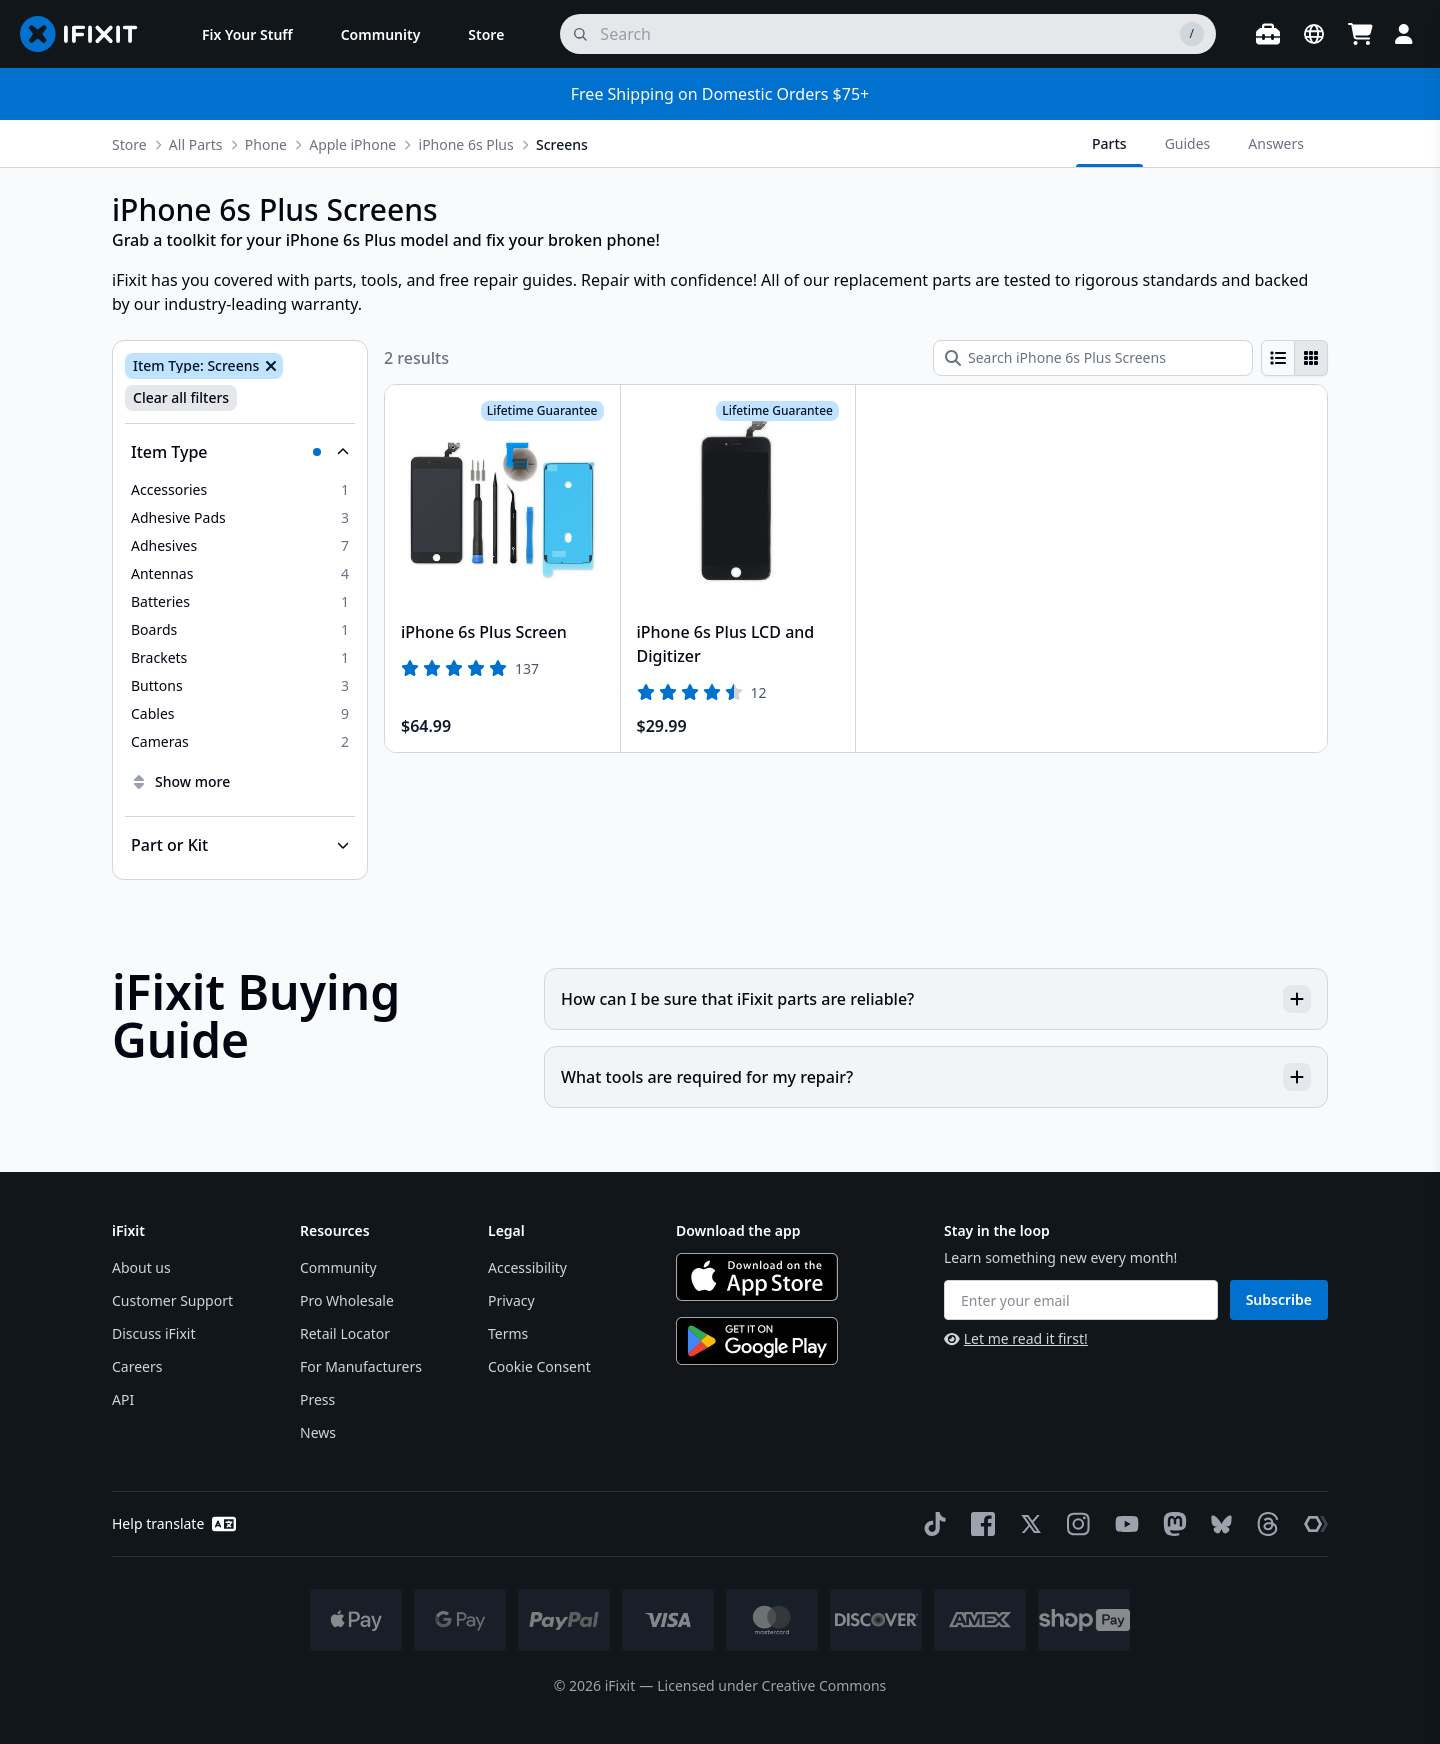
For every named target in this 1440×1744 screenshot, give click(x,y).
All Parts (196, 144)
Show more (180, 781)
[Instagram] (1075, 1524)
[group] (1294, 358)
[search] (888, 34)
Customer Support (172, 1300)
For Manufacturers (361, 1366)
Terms (508, 1333)
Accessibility (527, 1267)
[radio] (1278, 358)
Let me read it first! (1016, 1338)
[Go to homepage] (87, 34)
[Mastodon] (1171, 1524)
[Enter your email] (1081, 1300)
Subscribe (1279, 1299)
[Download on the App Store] (757, 1277)
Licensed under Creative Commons (771, 1685)
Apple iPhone (352, 144)
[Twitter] (1027, 1524)
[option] (240, 490)
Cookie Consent (539, 1366)
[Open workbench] (1268, 34)
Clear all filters (181, 397)
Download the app (738, 1230)
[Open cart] (1360, 34)
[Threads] (1264, 1524)
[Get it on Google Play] (757, 1341)
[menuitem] (247, 34)
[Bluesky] (1217, 1524)
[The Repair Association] (1312, 1524)
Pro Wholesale (347, 1300)
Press (317, 1399)
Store (129, 144)
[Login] (1404, 34)
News (318, 1432)
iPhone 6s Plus (466, 144)
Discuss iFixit (154, 1333)
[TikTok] (931, 1524)
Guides (1188, 143)
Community (338, 1267)
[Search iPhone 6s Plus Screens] (1093, 358)
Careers (137, 1366)
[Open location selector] (1314, 34)
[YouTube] (1123, 1524)
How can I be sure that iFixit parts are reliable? (936, 999)
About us (141, 1267)
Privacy (511, 1300)
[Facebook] (979, 1524)
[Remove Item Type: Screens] (269, 366)
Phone (266, 144)
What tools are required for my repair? (936, 1077)
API (123, 1399)
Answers (1276, 143)
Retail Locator (345, 1333)
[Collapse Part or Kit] (240, 845)
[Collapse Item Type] (240, 452)
